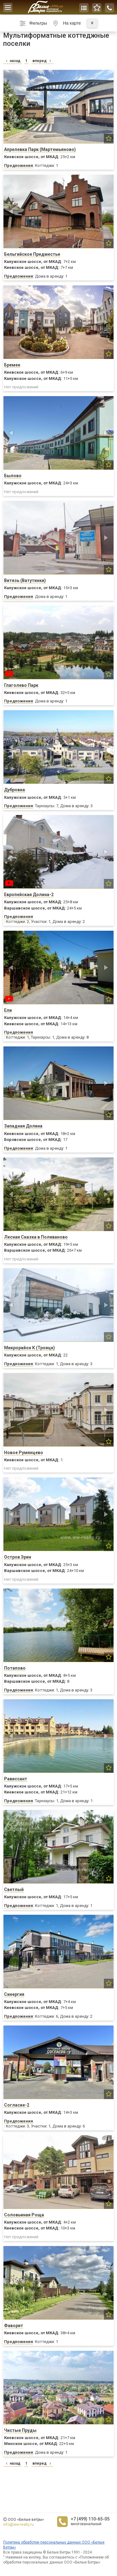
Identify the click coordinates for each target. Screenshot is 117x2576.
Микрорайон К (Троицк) (29, 1347)
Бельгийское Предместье (32, 254)
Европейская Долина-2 (29, 894)
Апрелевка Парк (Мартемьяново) (40, 149)
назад (12, 61)
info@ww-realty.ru (18, 2524)
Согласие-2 (16, 2105)
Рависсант (15, 1778)
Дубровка (14, 789)
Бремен (12, 364)
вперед (42, 61)
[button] (11, 106)
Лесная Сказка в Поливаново (36, 1237)
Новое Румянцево (23, 1452)
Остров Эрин (17, 1557)
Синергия (14, 1994)
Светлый (14, 1889)
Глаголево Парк (21, 685)
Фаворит (13, 2325)
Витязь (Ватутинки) (25, 580)
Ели (8, 1010)
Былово (13, 475)
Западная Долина (23, 1125)
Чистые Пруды (20, 2430)
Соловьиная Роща (24, 2214)
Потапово (15, 1668)
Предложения (18, 165)
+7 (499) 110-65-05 (90, 2518)
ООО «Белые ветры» (26, 2519)
